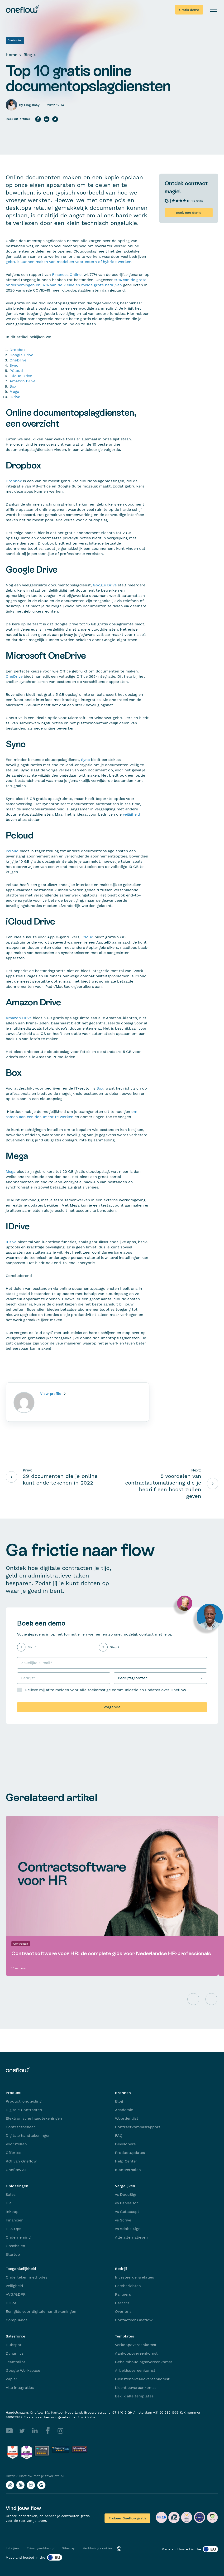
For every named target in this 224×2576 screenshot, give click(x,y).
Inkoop (12, 2211)
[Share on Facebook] (38, 119)
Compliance (17, 2320)
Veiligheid (14, 2286)
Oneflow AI (16, 2169)
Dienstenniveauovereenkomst (142, 2379)
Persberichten (128, 2286)
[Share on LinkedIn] (46, 119)
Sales (10, 2194)
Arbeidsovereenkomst (135, 2370)
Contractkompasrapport (137, 2127)
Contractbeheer (20, 2127)
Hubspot (14, 2344)
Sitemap (68, 2548)
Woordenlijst (126, 2118)
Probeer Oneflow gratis (127, 2518)
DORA (11, 2303)
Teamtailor (15, 2362)
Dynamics (15, 2353)
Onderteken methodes (26, 2277)
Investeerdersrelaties (134, 2277)
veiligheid (131, 814)
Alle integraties (20, 2387)
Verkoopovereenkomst (136, 2344)
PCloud (16, 370)
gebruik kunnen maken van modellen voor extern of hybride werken (68, 261)
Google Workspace (23, 2370)
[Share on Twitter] (55, 119)
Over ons (123, 2311)
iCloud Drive (21, 376)
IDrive (15, 396)
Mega (14, 391)
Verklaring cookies (97, 2548)
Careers (122, 2303)
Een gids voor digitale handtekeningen (41, 2311)
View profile (53, 1394)
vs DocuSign (126, 2194)
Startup (13, 2254)
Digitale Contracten (24, 2110)
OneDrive (18, 360)
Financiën (15, 2220)
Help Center (126, 2161)
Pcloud (12, 851)
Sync (14, 365)
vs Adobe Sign (128, 2228)
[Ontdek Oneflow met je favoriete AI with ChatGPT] (10, 2485)
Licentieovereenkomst (135, 2387)
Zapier (11, 2379)
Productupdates (130, 2152)
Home (11, 54)
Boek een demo (188, 212)
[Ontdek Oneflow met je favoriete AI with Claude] (20, 2485)
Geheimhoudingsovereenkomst (143, 2362)
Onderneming (18, 2237)
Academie (124, 2110)
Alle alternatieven (131, 2237)
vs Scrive (123, 2220)
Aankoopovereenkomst (136, 2353)
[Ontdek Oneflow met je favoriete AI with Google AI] (41, 2485)
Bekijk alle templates (134, 2396)
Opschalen (15, 2246)
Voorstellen (16, 2144)
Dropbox (18, 349)
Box (13, 386)
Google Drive (21, 355)
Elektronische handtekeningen (34, 2118)
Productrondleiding (24, 2101)
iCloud (86, 937)
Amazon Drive (22, 381)
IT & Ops (13, 2228)
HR (8, 2203)
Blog (28, 54)
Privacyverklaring (40, 2548)
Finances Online (66, 274)
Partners (123, 2294)
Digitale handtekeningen (28, 2135)
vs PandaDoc (127, 2203)
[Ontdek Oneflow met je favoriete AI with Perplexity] (31, 2485)
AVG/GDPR (16, 2294)
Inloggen (12, 2548)
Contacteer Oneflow (134, 2320)
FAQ (119, 2135)
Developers (125, 2144)
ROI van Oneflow (21, 2161)
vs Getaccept (127, 2211)
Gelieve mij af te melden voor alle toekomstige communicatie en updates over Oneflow (105, 1690)
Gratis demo (189, 10)
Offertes (13, 2152)
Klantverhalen (128, 2169)
